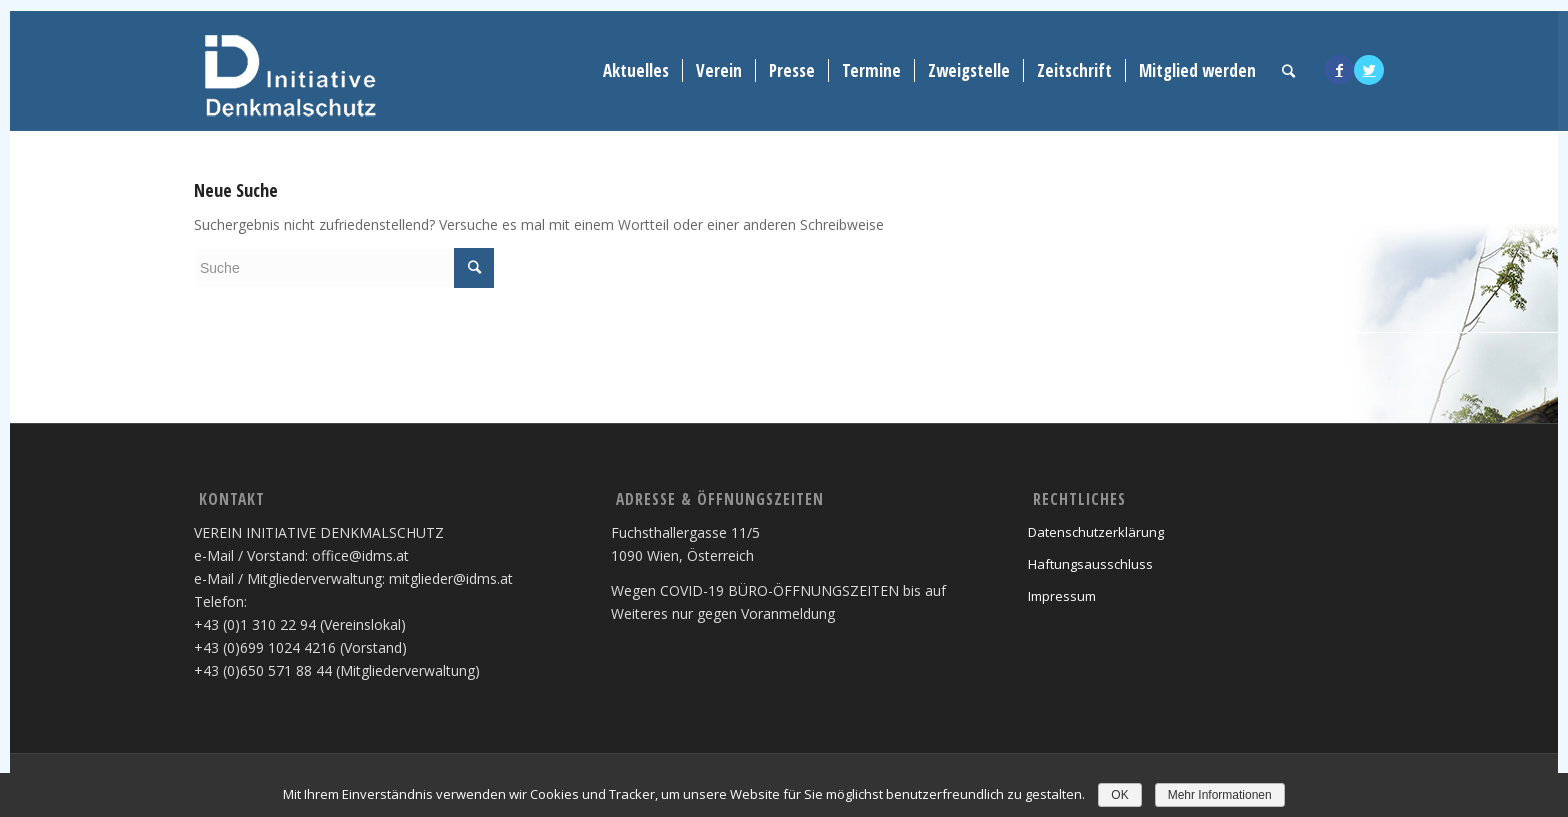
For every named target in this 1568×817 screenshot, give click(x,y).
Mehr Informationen (1220, 795)
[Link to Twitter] (1369, 70)
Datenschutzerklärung (1096, 532)
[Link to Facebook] (1339, 70)
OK (1119, 795)
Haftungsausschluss (1090, 564)
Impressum (1062, 596)
